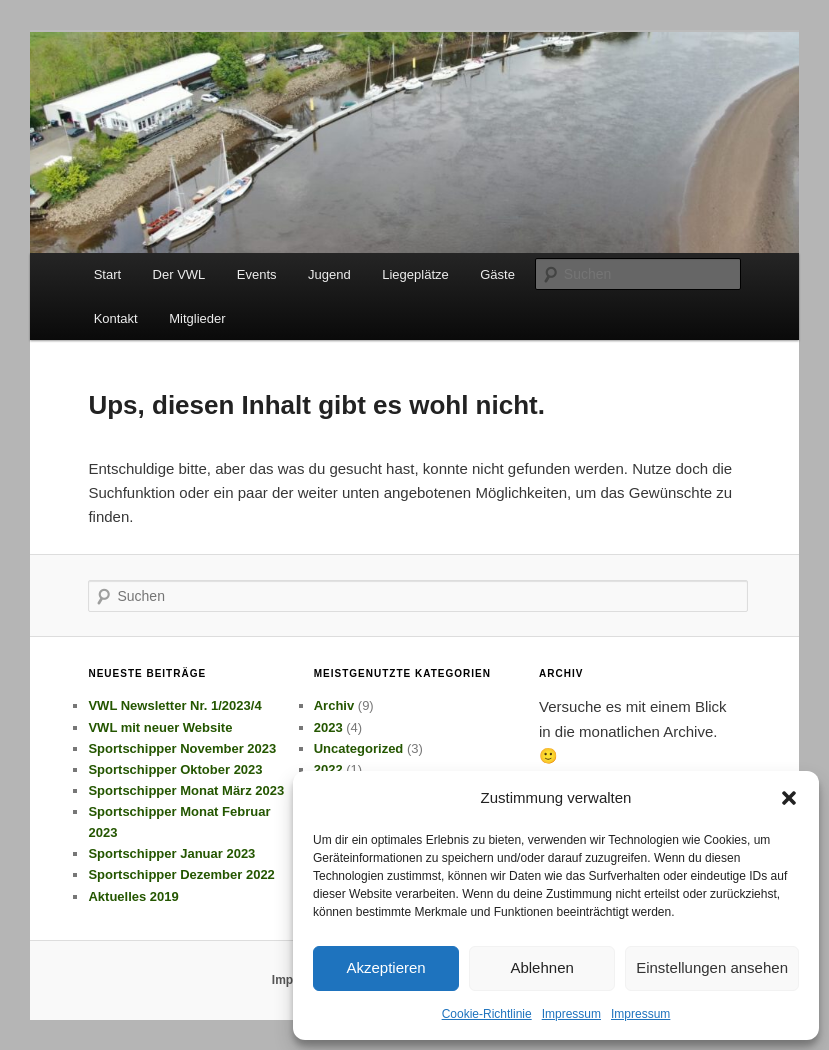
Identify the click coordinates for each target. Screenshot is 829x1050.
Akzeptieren (385, 967)
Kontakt (116, 318)
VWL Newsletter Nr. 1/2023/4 (174, 705)
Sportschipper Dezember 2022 (181, 874)
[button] (789, 798)
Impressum (571, 1014)
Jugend (329, 274)
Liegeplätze (415, 274)
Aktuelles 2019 (133, 896)
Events (257, 274)
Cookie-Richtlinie (487, 1014)
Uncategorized (359, 748)
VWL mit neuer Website (160, 727)
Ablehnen (541, 967)
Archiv (334, 705)
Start (107, 274)
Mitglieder (197, 318)
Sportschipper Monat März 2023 (186, 790)
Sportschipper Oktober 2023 (175, 769)
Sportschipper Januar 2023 (171, 853)
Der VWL (179, 274)
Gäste (497, 274)
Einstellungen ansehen (712, 967)
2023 (328, 727)
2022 (328, 769)
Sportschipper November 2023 (182, 748)
